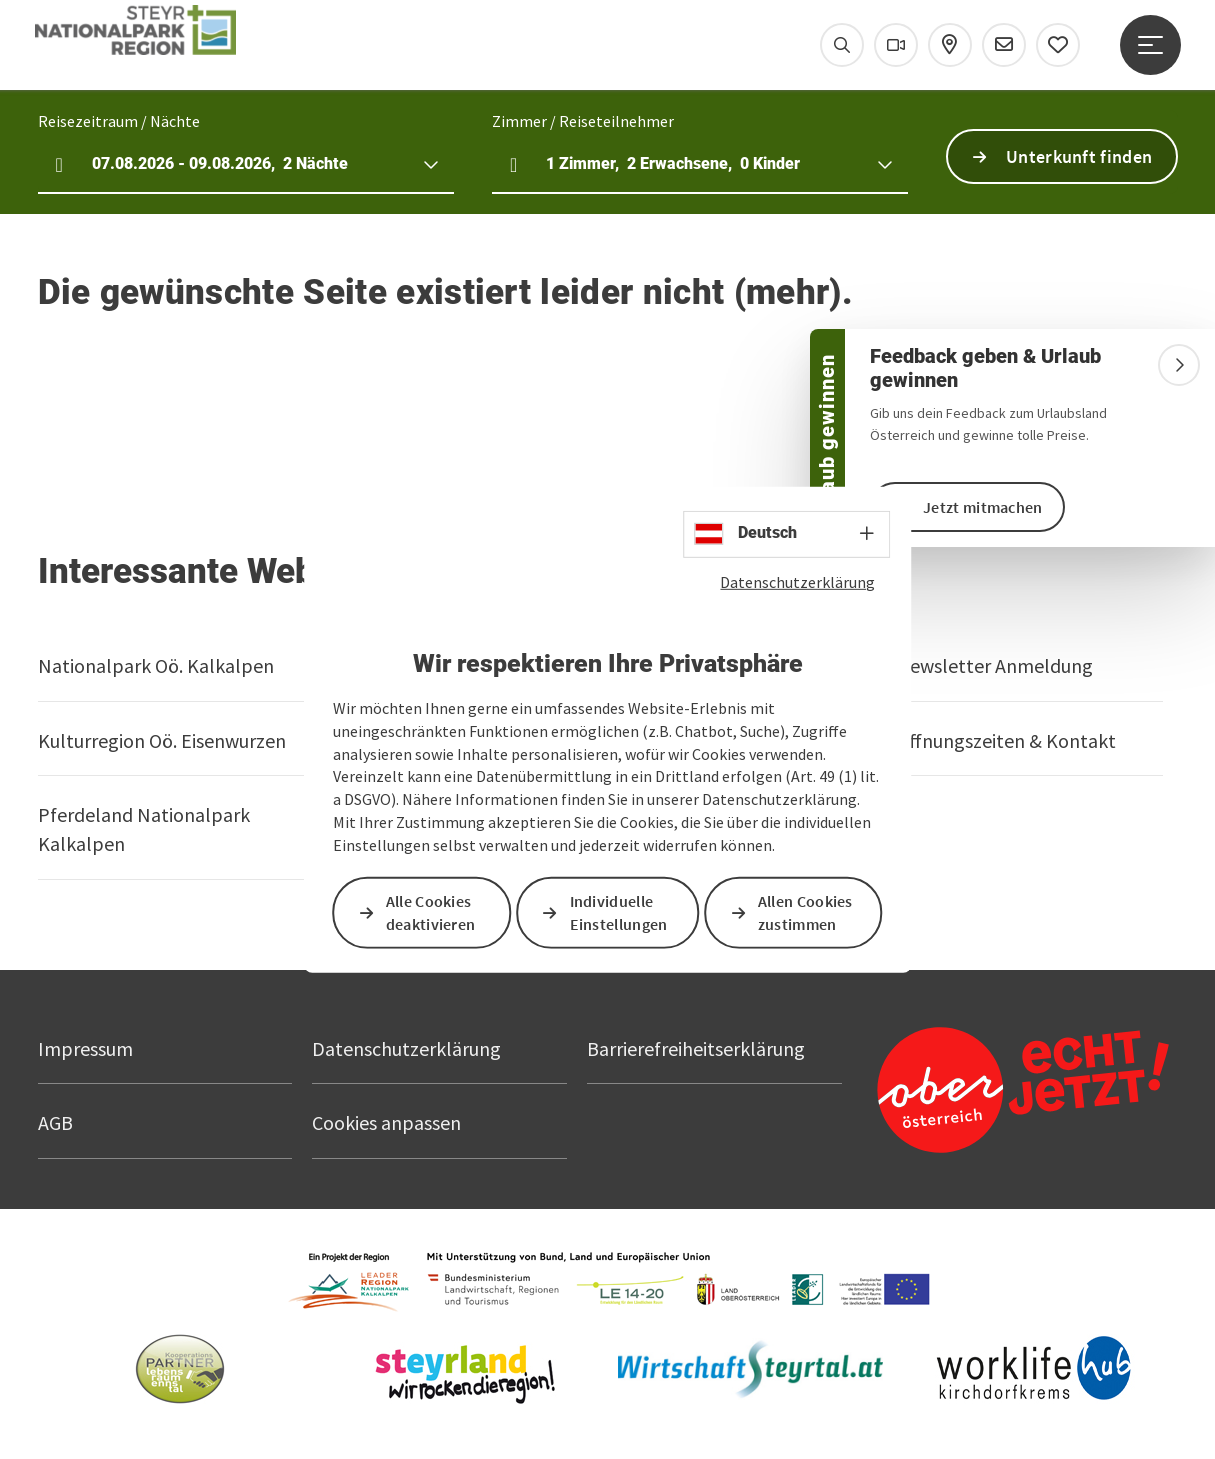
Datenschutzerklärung (797, 581)
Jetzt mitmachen (983, 507)
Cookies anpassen (386, 1122)
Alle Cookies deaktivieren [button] (431, 912)
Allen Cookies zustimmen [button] (805, 912)
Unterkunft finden (1079, 156)
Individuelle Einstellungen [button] (619, 912)
